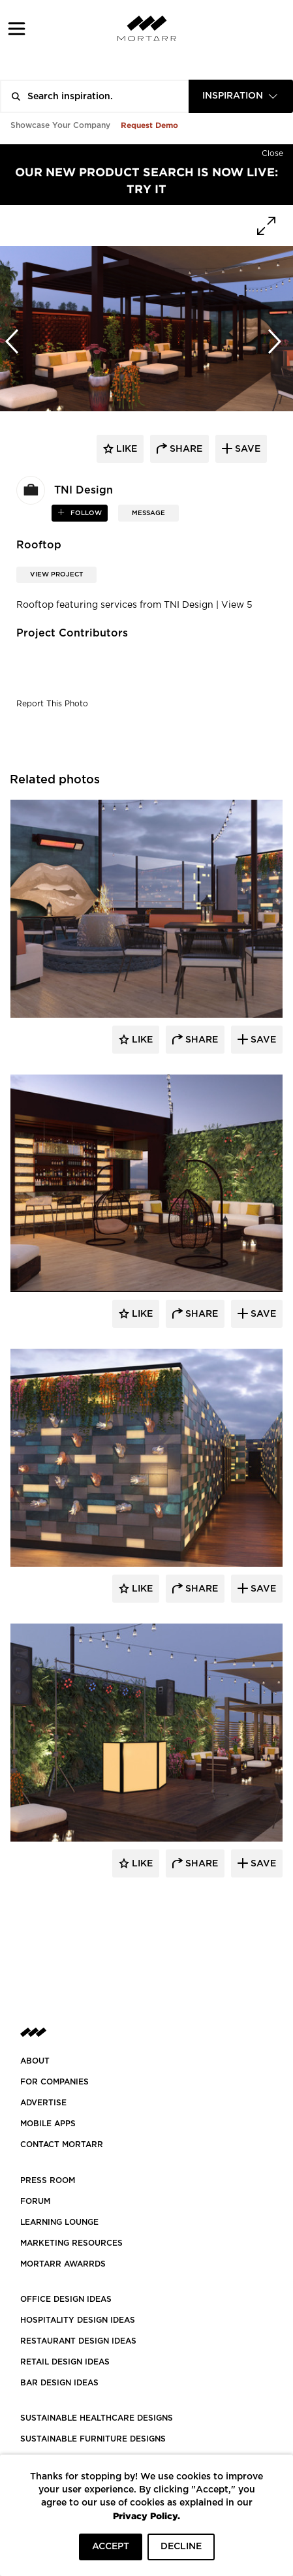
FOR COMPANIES (54, 2082)
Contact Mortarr (61, 2144)
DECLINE (181, 2546)
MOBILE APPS (48, 2124)
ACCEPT (110, 2546)
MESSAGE (148, 513)
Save (262, 1040)
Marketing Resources (71, 2243)
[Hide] (272, 150)
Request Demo (149, 125)
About (35, 2061)
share (184, 449)
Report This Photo (52, 704)
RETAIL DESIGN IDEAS (65, 2362)
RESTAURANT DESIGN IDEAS (78, 2341)
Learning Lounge (59, 2222)
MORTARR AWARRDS (63, 2264)
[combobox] (241, 96)
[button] (17, 28)
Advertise (43, 2103)
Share (200, 1040)
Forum (35, 2201)
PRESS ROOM (47, 2180)
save (246, 449)
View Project (56, 574)
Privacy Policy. (146, 2516)
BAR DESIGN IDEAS (59, 2383)
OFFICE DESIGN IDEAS (66, 2299)
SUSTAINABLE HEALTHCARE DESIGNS (96, 2418)
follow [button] (85, 513)
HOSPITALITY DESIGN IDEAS (77, 2320)
